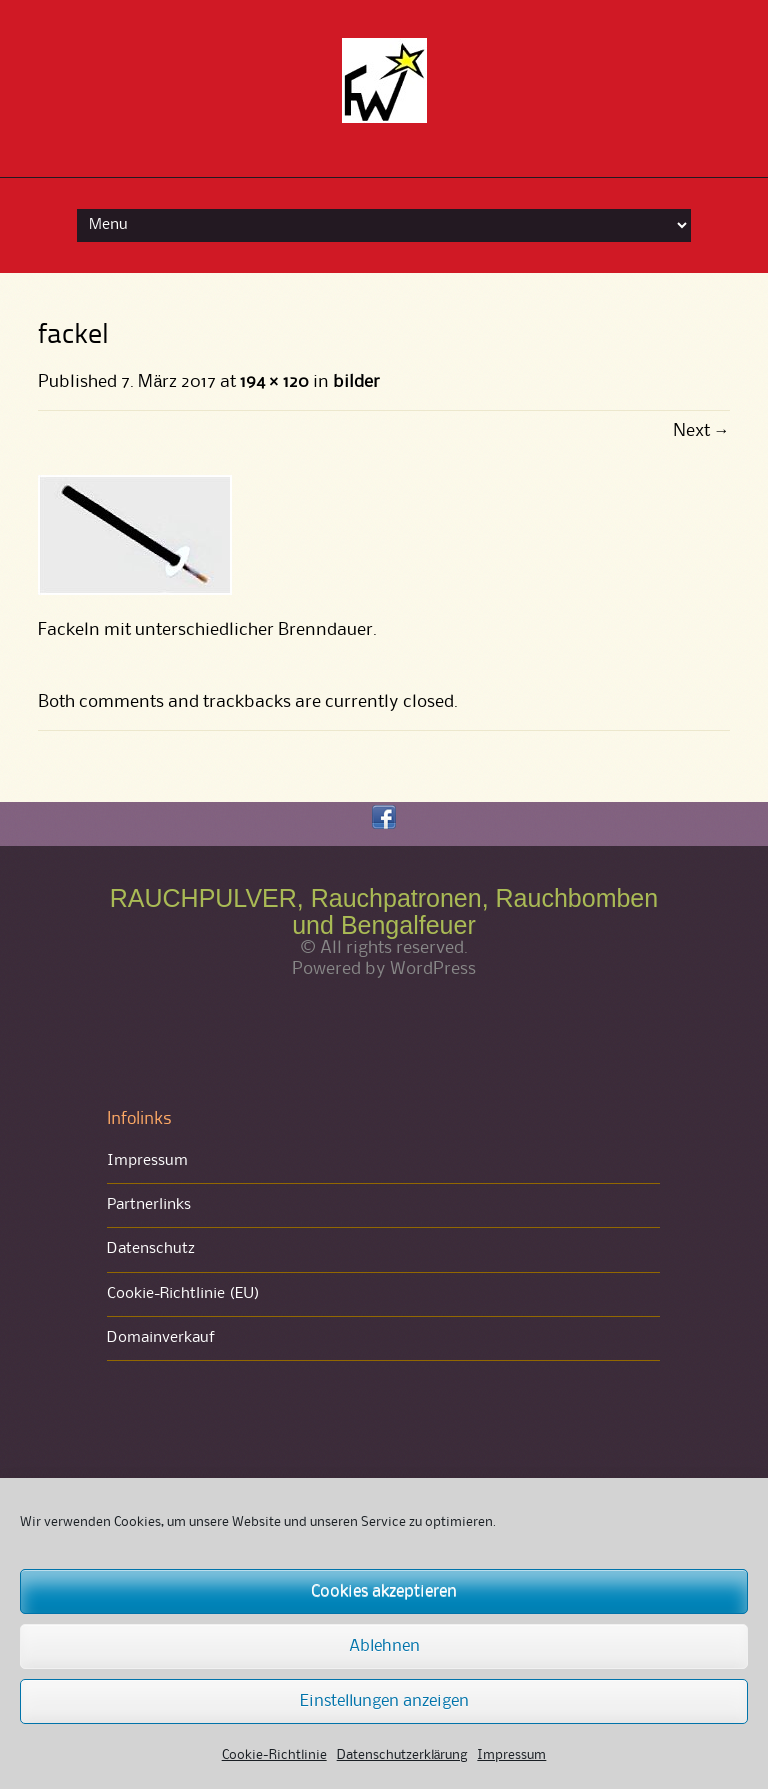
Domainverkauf (161, 1338)
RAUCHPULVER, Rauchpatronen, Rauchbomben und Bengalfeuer (384, 912)
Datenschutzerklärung (402, 1755)
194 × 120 (274, 382)
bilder (356, 382)
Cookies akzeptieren (384, 1591)
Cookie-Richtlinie (274, 1755)
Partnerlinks (149, 1205)
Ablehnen (384, 1646)
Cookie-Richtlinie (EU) (183, 1294)
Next (701, 431)
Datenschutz (151, 1249)
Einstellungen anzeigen (384, 1701)
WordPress (433, 969)
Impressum (511, 1755)
